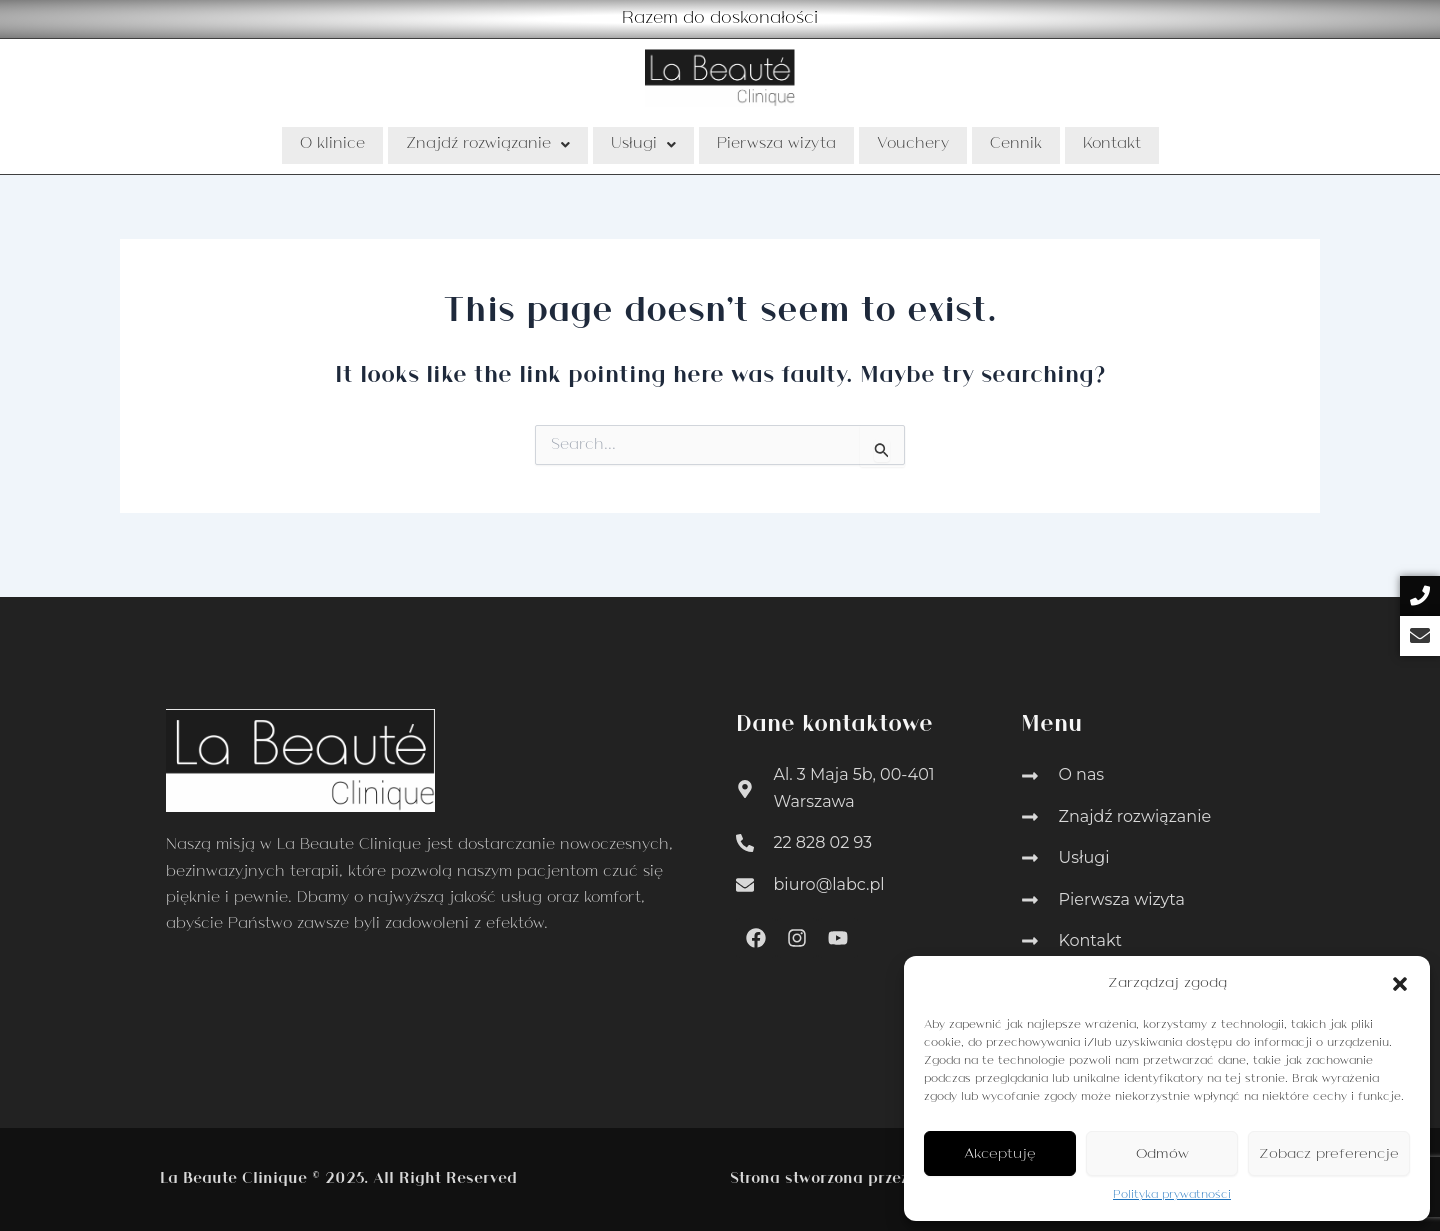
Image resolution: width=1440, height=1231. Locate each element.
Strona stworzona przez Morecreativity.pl (884, 1179)
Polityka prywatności (1172, 1195)
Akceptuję (1000, 1154)
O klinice (332, 145)
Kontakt (1112, 145)
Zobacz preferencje (1329, 1154)
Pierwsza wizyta (776, 145)
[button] (1400, 984)
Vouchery (913, 145)
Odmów (1162, 1154)
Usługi (643, 145)
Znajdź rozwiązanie (488, 145)
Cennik (1016, 145)
